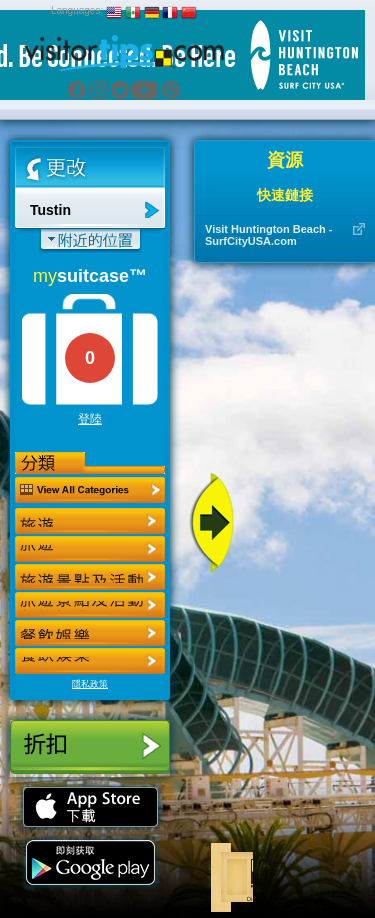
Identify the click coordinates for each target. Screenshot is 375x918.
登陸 (90, 419)
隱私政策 (90, 684)
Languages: (77, 10)
